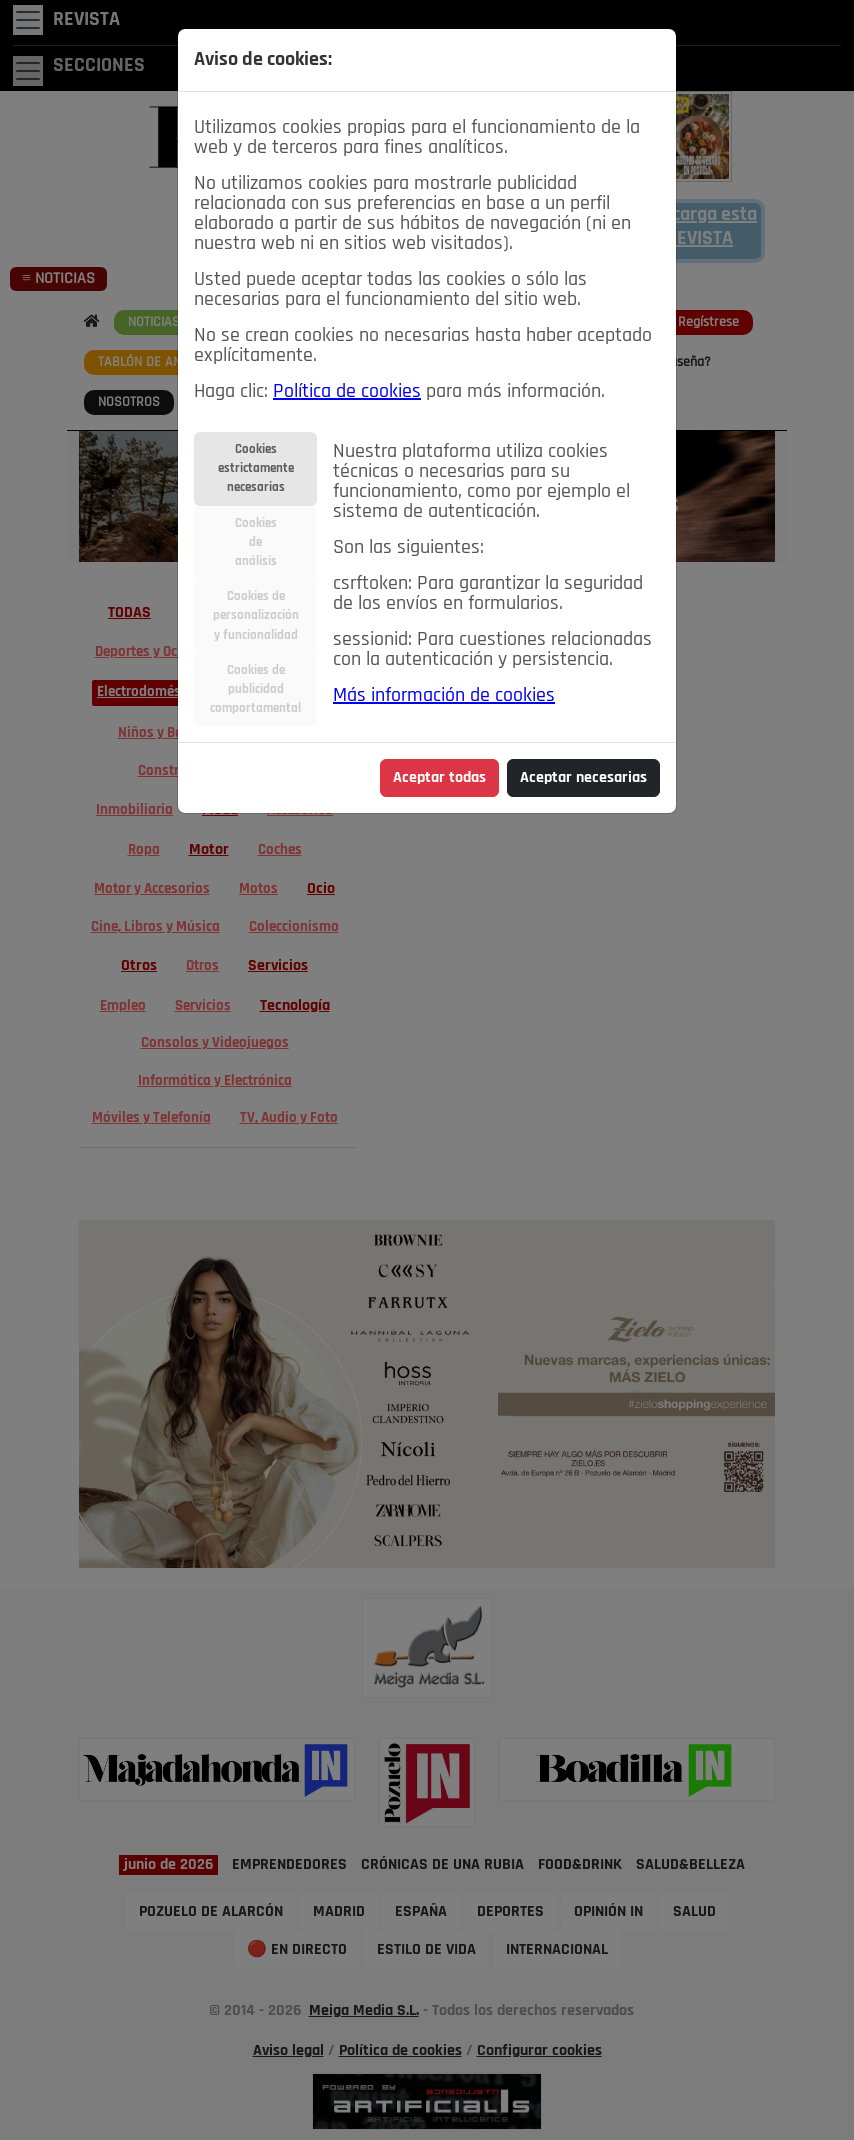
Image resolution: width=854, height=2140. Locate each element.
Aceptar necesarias (583, 778)
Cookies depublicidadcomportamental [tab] (255, 689)
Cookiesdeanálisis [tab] (256, 542)
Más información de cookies (444, 696)
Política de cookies (347, 392)
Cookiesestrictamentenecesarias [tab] (256, 468)
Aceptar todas (439, 778)
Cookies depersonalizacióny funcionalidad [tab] (256, 615)
